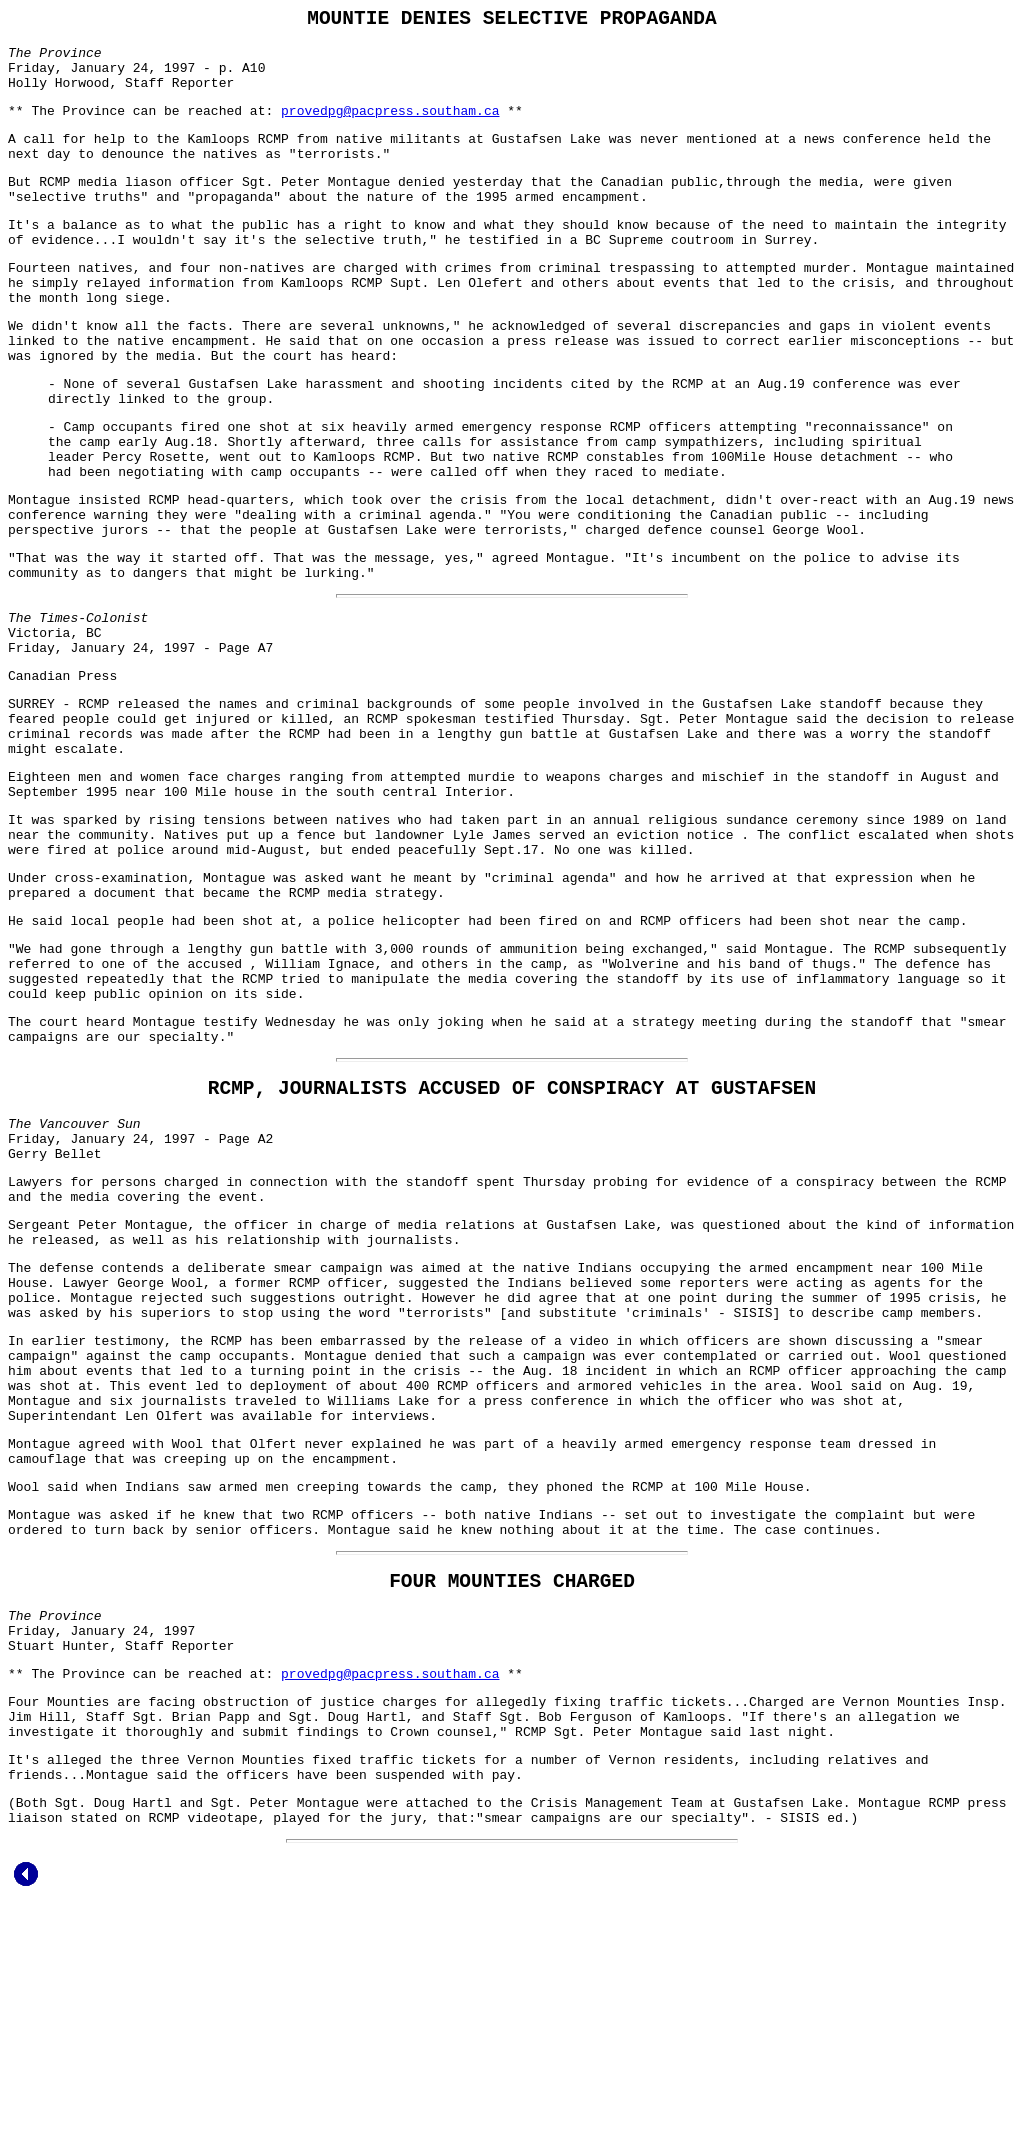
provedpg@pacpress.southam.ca (390, 127)
